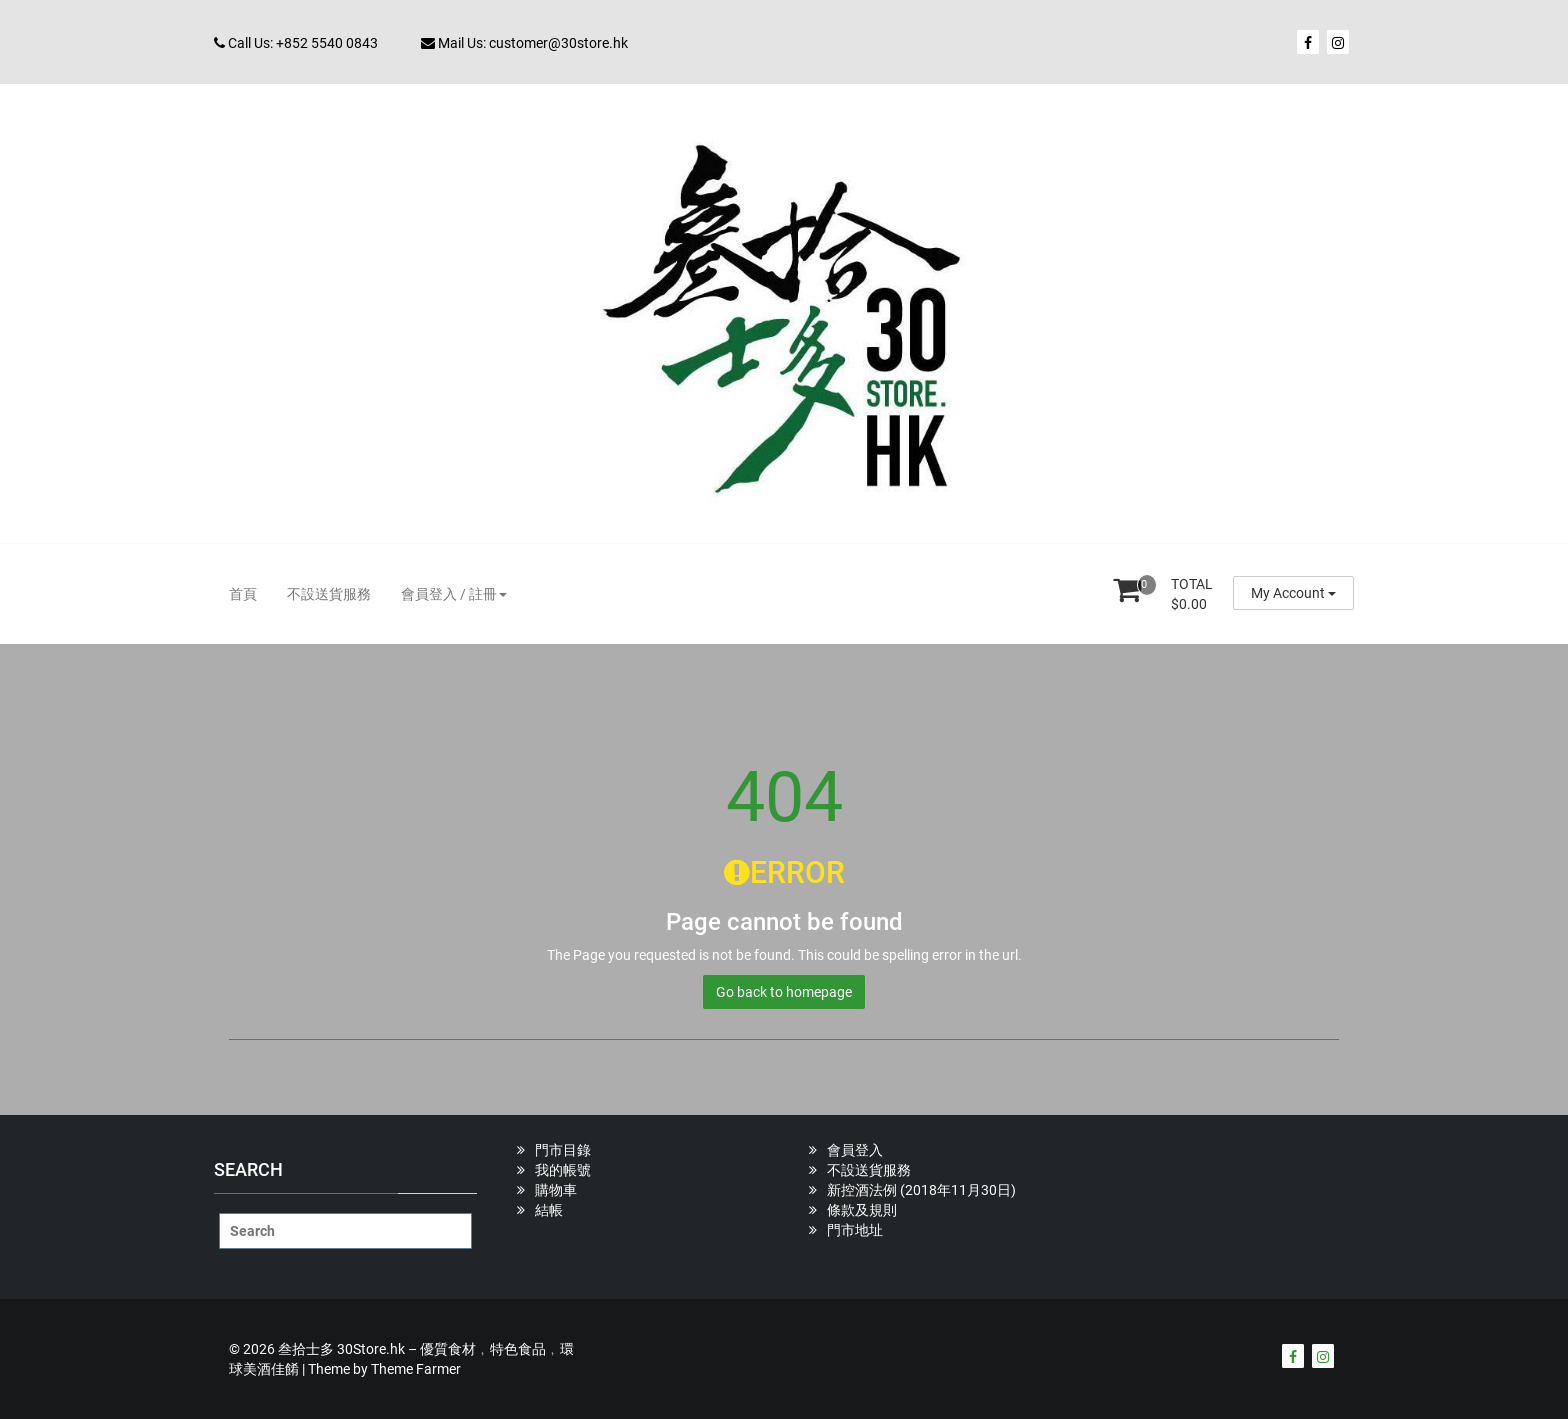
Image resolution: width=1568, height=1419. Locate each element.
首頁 (243, 594)
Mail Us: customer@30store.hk (524, 43)
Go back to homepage (784, 992)
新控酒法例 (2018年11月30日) (921, 1190)
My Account (1293, 593)
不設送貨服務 (329, 594)
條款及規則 (862, 1210)
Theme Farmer (416, 1369)
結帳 (549, 1210)
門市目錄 (563, 1150)
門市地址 (855, 1230)
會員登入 (855, 1150)
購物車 (556, 1190)
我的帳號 (563, 1170)
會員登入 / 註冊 (454, 594)
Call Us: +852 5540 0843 (296, 43)
